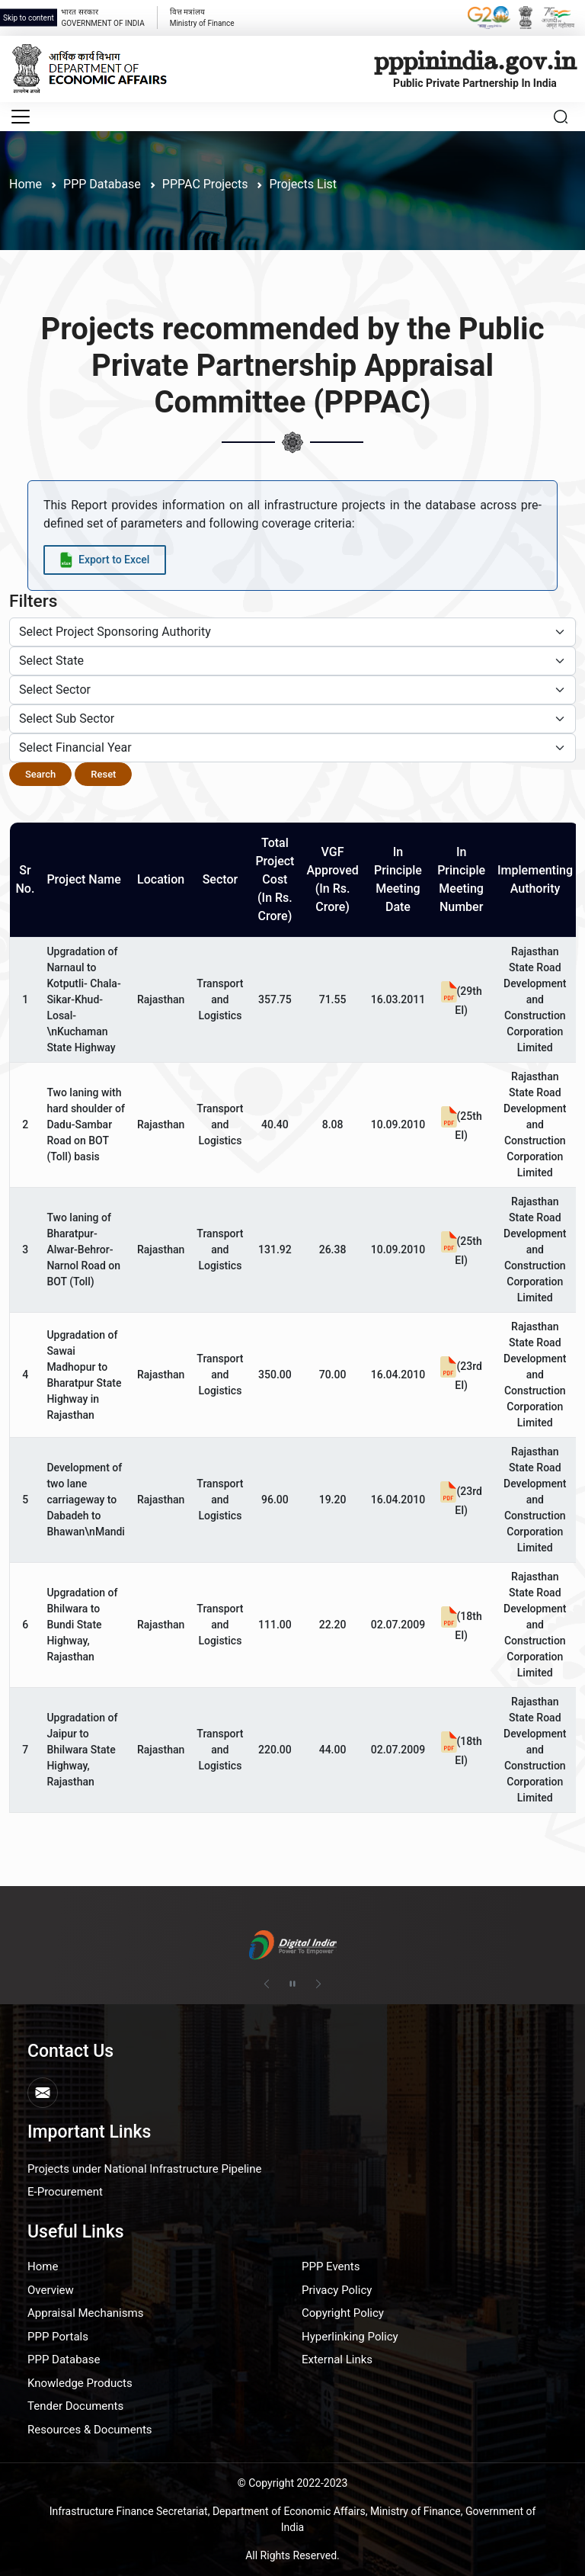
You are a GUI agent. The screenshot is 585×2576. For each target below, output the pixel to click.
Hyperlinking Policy (350, 2336)
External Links (337, 2359)
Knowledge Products (80, 2383)
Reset (103, 774)
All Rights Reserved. (292, 2555)
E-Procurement (65, 2192)
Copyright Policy (343, 2313)
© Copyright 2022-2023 (293, 2483)
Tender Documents (75, 2406)
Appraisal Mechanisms (85, 2313)
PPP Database (63, 2359)
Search (40, 774)
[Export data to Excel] (104, 560)
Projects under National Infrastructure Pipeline (144, 2169)
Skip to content (28, 18)
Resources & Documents (89, 2429)
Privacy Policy (337, 2290)
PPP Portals (57, 2336)
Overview (50, 2290)
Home (25, 184)
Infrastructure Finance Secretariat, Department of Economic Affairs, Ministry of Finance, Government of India (293, 2519)
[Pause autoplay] (292, 1983)
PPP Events (331, 2266)
